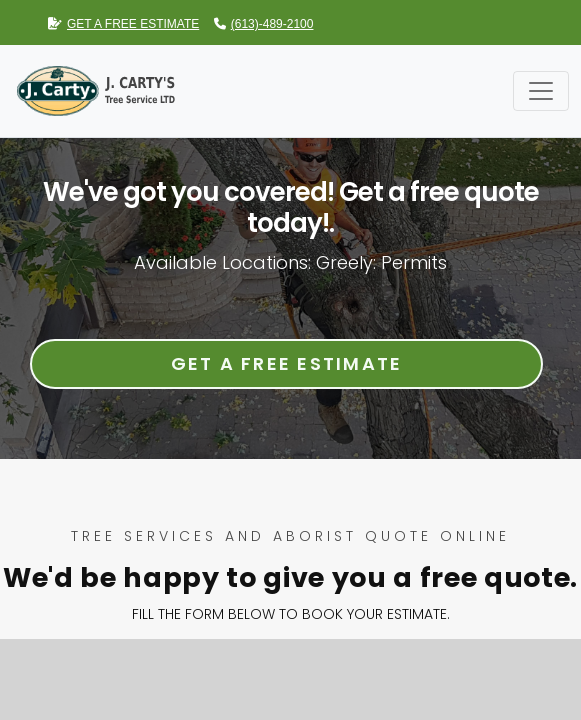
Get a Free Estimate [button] (287, 363)
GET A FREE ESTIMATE (123, 24)
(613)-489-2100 (264, 24)
